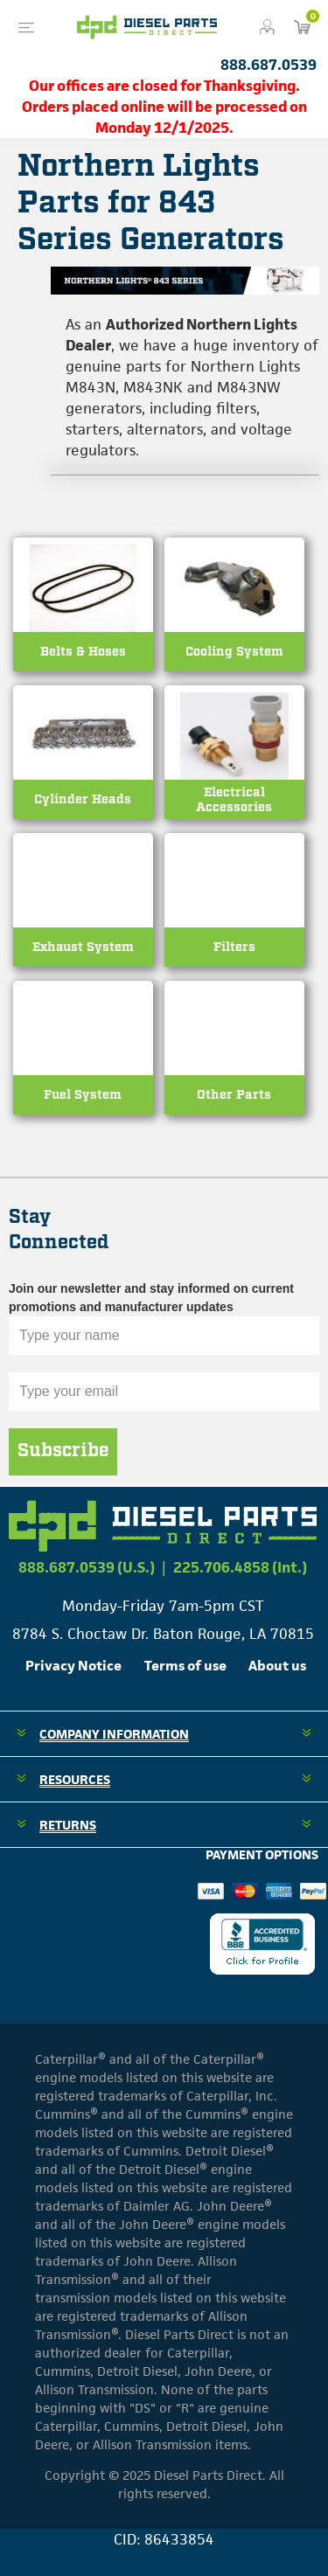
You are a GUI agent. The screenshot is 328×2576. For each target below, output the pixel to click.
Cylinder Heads (82, 799)
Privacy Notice (73, 1665)
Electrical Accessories (234, 800)
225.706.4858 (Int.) (240, 1567)
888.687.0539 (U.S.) (86, 1567)
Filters (234, 947)
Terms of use (185, 1665)
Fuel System (83, 1094)
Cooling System (234, 651)
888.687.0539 (268, 64)
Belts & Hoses (83, 651)
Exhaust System (83, 947)
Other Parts (234, 1094)
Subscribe (62, 1451)
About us (277, 1665)
